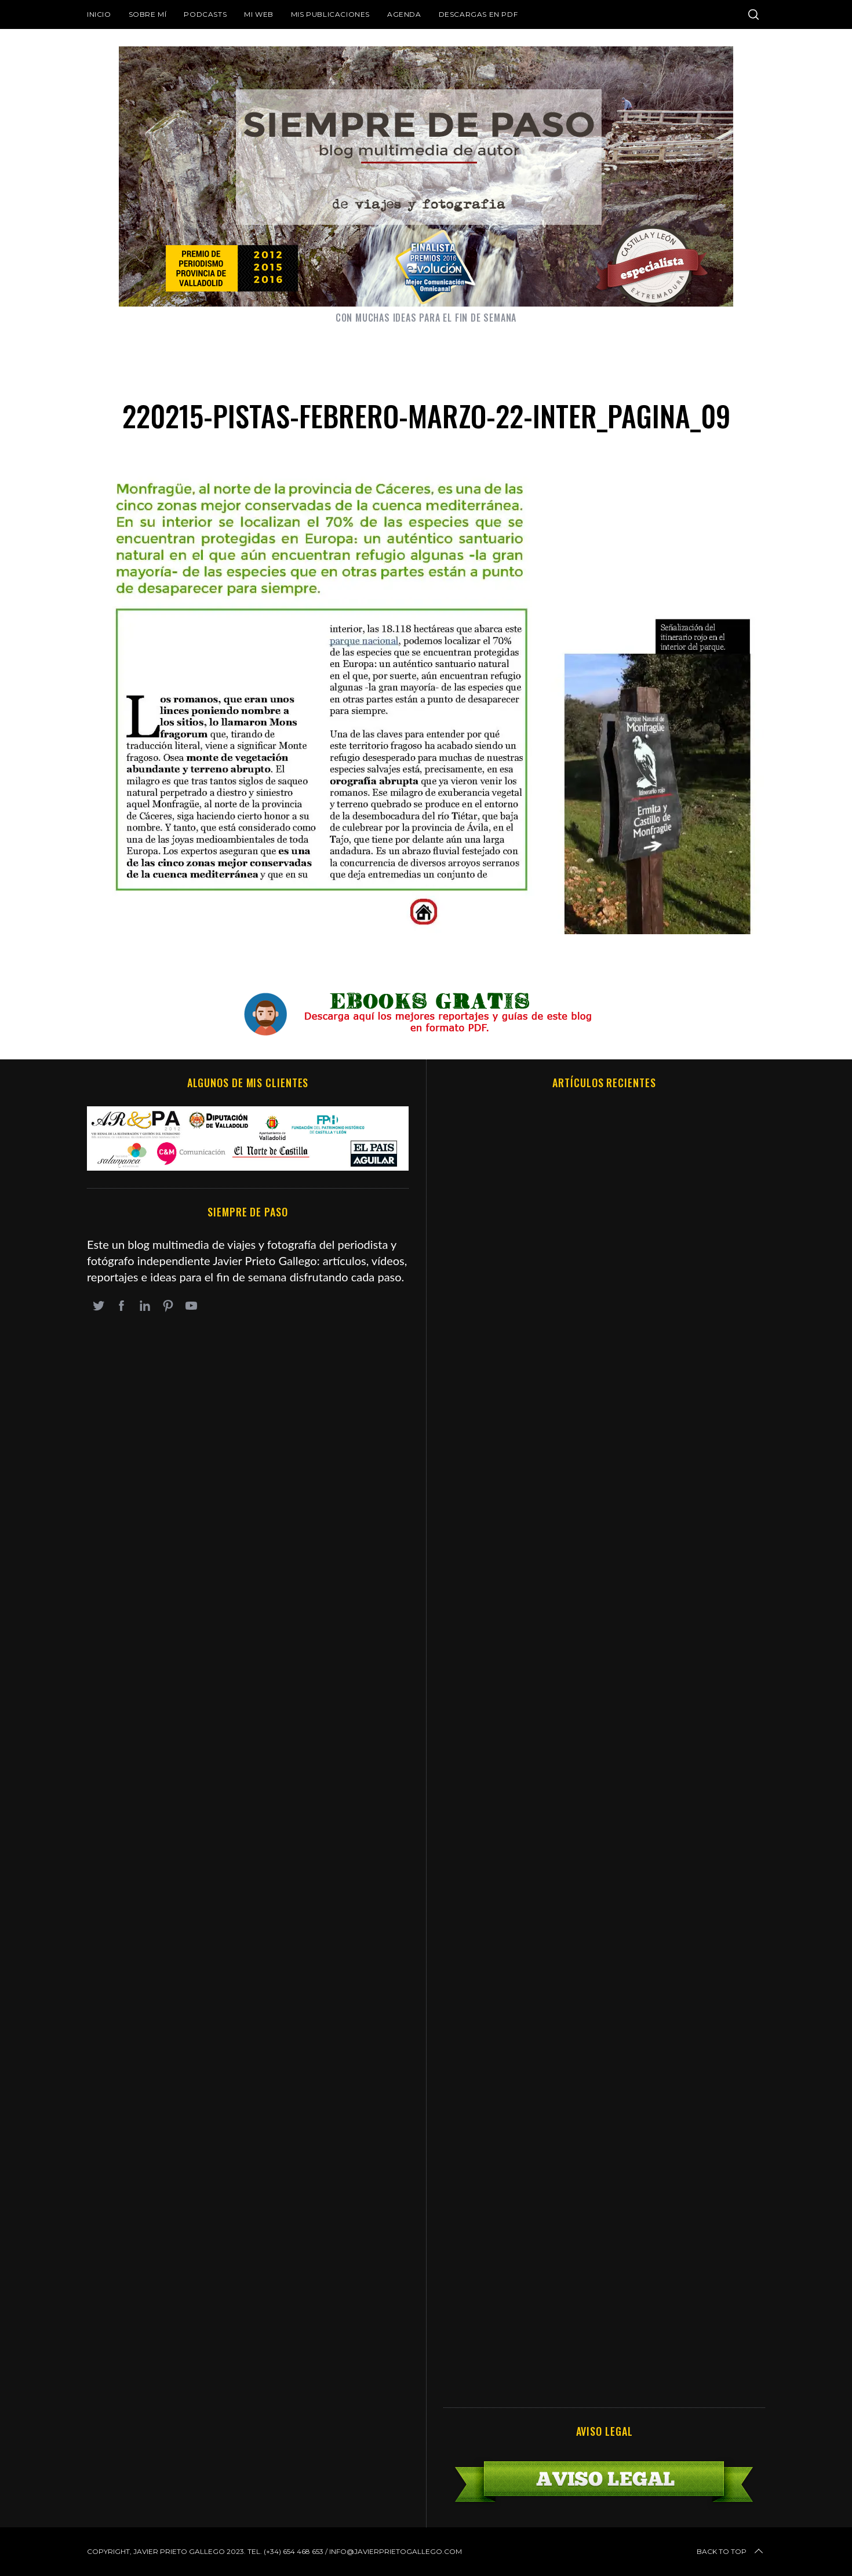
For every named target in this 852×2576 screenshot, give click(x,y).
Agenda (404, 14)
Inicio (99, 14)
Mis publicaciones (330, 14)
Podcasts (205, 14)
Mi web (259, 14)
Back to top (731, 2551)
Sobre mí (148, 14)
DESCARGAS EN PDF (478, 14)
